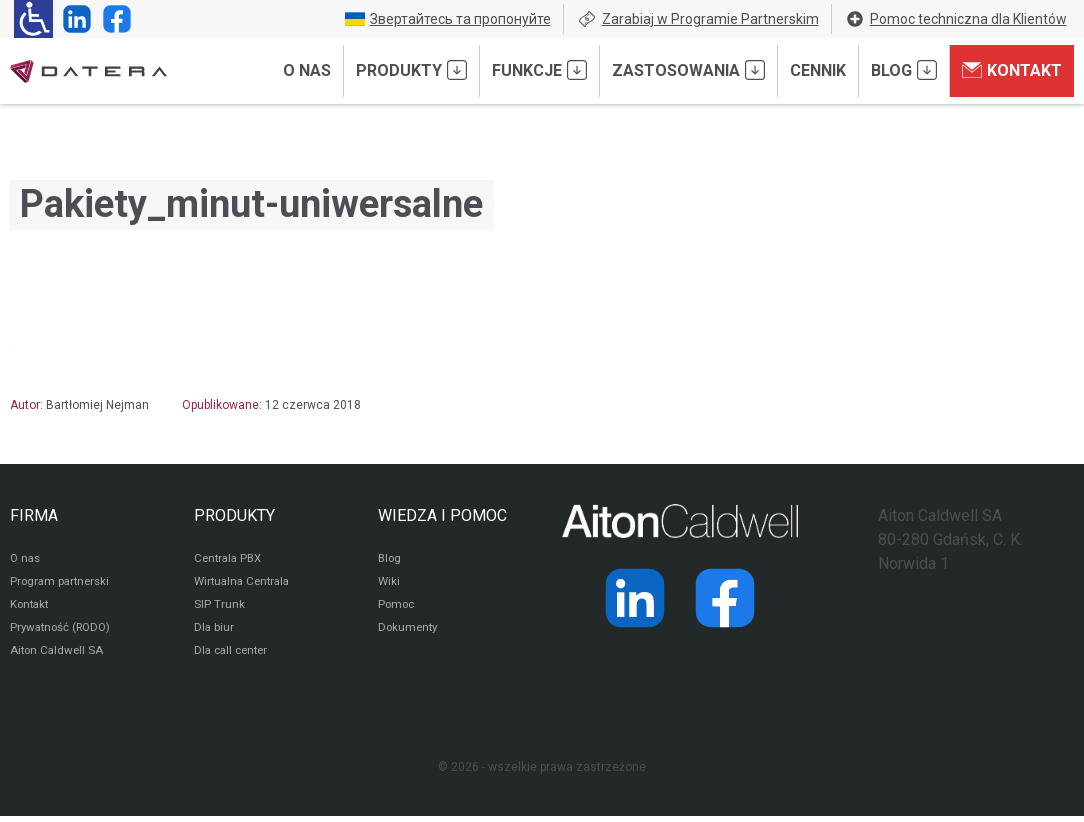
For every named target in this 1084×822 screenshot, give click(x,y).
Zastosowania (688, 70)
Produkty (411, 70)
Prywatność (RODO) (64, 632)
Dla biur (214, 632)
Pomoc (397, 608)
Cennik (818, 70)
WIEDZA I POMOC (442, 515)
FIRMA (34, 515)
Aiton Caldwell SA (58, 656)
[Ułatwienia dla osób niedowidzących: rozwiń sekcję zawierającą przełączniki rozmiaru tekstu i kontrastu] (33, 19)
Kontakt (1012, 70)
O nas (307, 70)
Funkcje (539, 70)
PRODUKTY (234, 515)
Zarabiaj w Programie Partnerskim (698, 19)
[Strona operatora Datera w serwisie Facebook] (113, 19)
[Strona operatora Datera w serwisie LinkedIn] (73, 19)
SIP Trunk (219, 608)
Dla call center (234, 656)
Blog (904, 70)
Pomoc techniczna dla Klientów (956, 19)
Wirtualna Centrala (245, 584)
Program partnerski (62, 584)
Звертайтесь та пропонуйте (448, 19)
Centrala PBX (230, 560)
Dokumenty (409, 632)
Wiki (389, 584)
